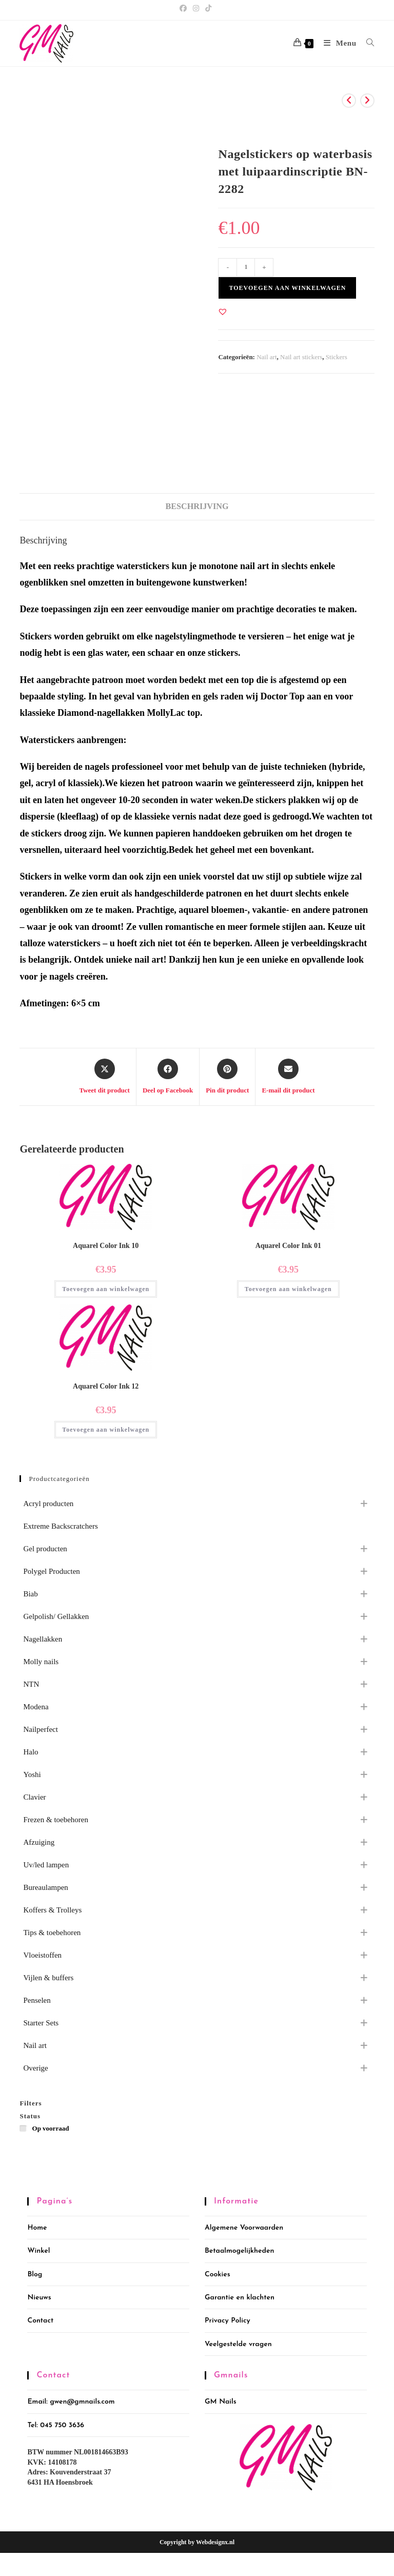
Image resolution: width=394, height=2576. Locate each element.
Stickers (336, 357)
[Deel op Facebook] (168, 1077)
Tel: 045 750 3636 (55, 2425)
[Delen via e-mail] (288, 1077)
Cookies (217, 2274)
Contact (40, 2321)
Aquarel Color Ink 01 (288, 1246)
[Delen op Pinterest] (227, 1077)
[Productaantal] (246, 267)
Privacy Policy (227, 2321)
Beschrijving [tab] (196, 506)
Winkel (38, 2251)
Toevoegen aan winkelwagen (287, 287)
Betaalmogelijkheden (239, 2251)
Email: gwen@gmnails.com (70, 2402)
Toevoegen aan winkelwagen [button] (105, 1289)
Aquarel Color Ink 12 (106, 1386)
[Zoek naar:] (367, 43)
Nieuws (39, 2297)
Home (37, 2228)
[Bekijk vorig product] (349, 100)
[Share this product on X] (104, 1077)
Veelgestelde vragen (238, 2344)
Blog (34, 2274)
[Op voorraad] (23, 2128)
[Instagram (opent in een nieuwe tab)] (196, 8)
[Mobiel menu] (337, 43)
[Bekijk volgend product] (367, 100)
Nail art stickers (301, 357)
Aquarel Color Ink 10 (106, 1246)
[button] (222, 311)
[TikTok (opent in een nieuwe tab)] (208, 8)
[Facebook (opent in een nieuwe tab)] (185, 8)
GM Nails (221, 2402)
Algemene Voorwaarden (244, 2228)
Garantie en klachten (239, 2297)
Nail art (267, 357)
